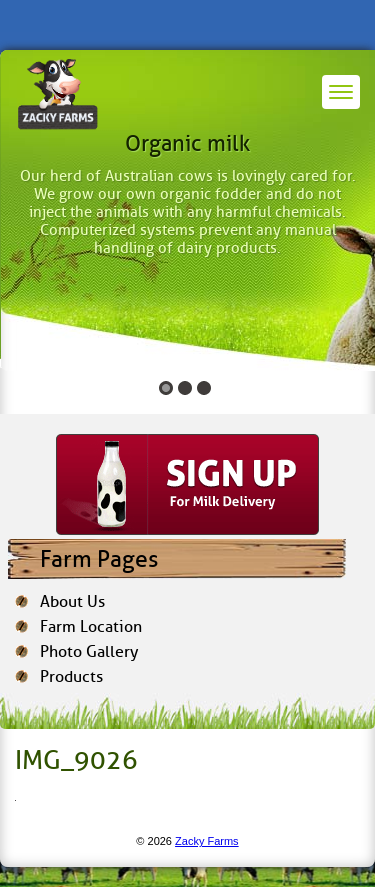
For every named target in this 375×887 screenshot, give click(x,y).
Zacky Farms (207, 841)
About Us (72, 601)
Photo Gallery (89, 651)
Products (71, 676)
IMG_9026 (76, 760)
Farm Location (91, 626)
